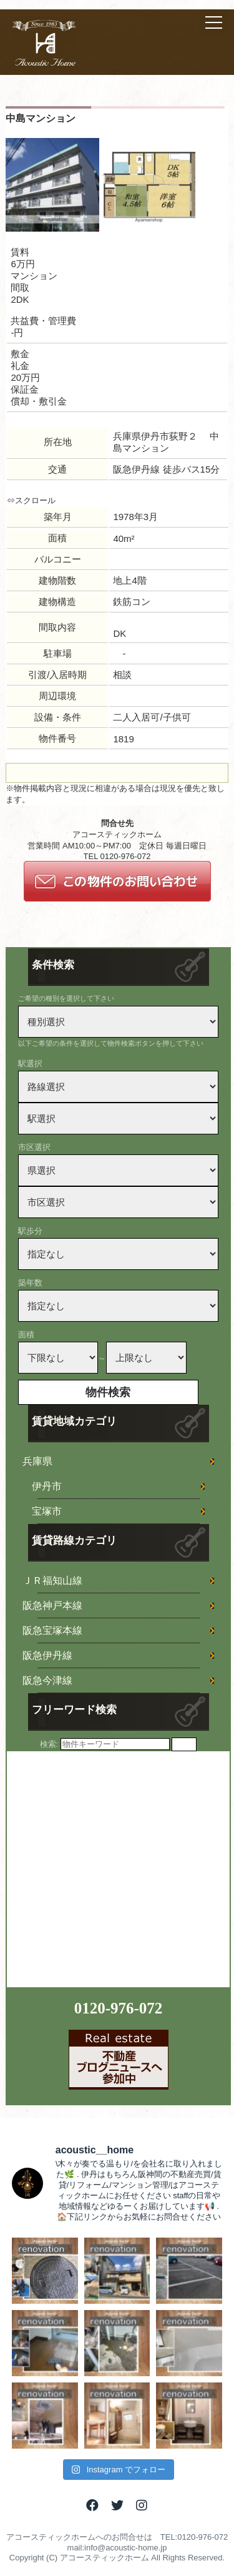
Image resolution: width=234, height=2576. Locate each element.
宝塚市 (47, 1511)
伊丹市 (47, 1486)
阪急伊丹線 (47, 1655)
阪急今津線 (47, 1680)
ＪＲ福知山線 (52, 1580)
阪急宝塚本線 (52, 1630)
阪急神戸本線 (52, 1605)
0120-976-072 (118, 2008)
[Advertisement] (117, 1868)
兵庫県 (37, 1461)
